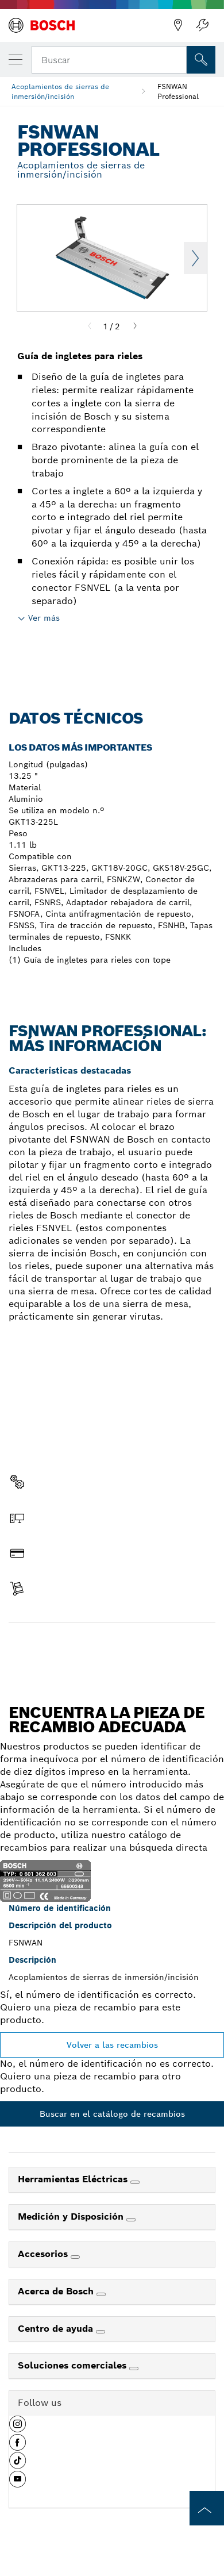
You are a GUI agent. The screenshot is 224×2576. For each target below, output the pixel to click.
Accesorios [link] (44, 2254)
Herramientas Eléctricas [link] (74, 2179)
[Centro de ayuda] (100, 2331)
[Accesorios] (75, 2257)
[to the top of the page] (207, 2508)
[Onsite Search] (201, 60)
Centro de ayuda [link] (57, 2329)
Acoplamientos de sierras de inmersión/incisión (60, 91)
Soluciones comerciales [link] (73, 2365)
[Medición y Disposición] (131, 2219)
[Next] (135, 326)
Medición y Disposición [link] (72, 2216)
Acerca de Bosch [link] (57, 2291)
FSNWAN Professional (178, 91)
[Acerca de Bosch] (101, 2294)
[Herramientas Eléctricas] (135, 2182)
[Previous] (89, 326)
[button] (17, 2428)
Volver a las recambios (112, 2045)
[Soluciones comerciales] (133, 2368)
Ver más (44, 618)
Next (195, 258)
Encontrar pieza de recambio (112, 1646)
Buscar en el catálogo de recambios (112, 2114)
